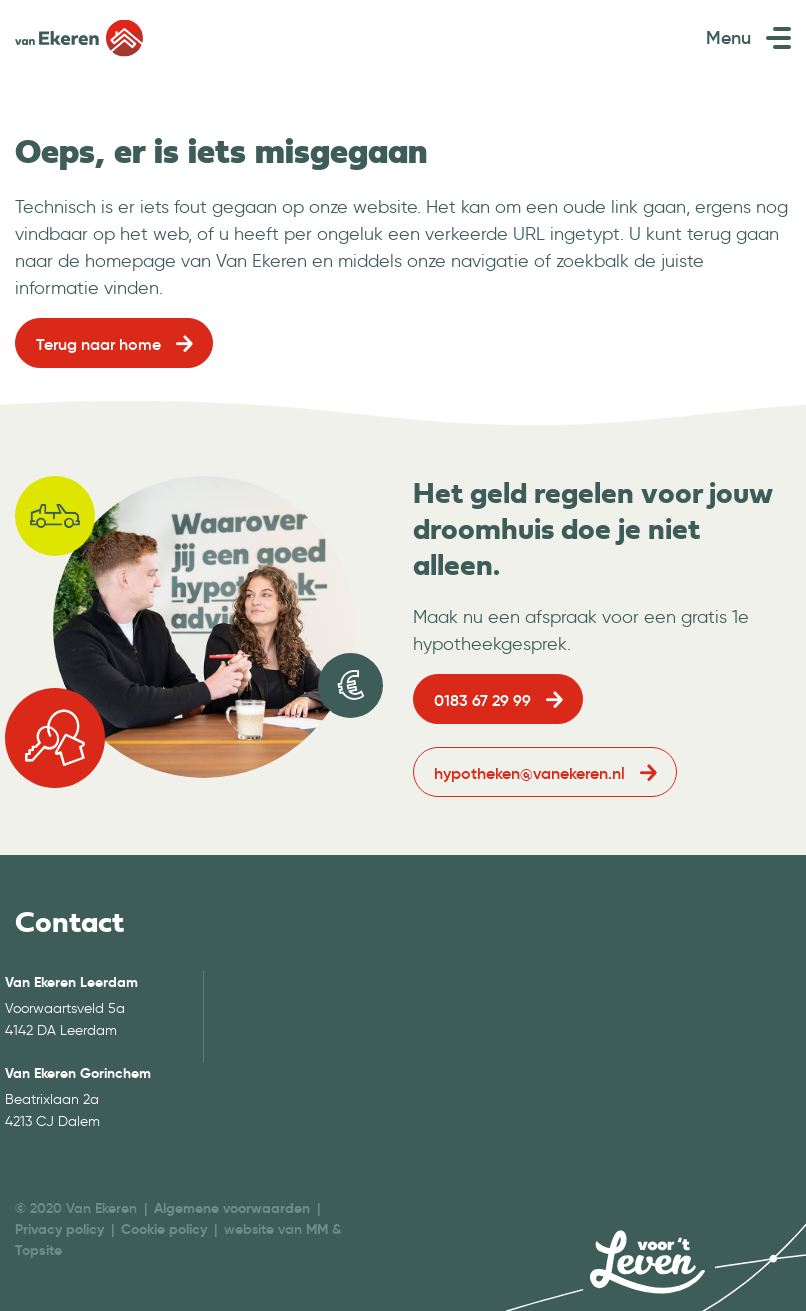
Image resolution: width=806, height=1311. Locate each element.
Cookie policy (164, 1229)
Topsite (38, 1250)
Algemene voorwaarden (232, 1208)
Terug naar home (98, 344)
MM (317, 1229)
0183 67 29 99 (482, 700)
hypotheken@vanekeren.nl (529, 773)
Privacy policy (59, 1229)
